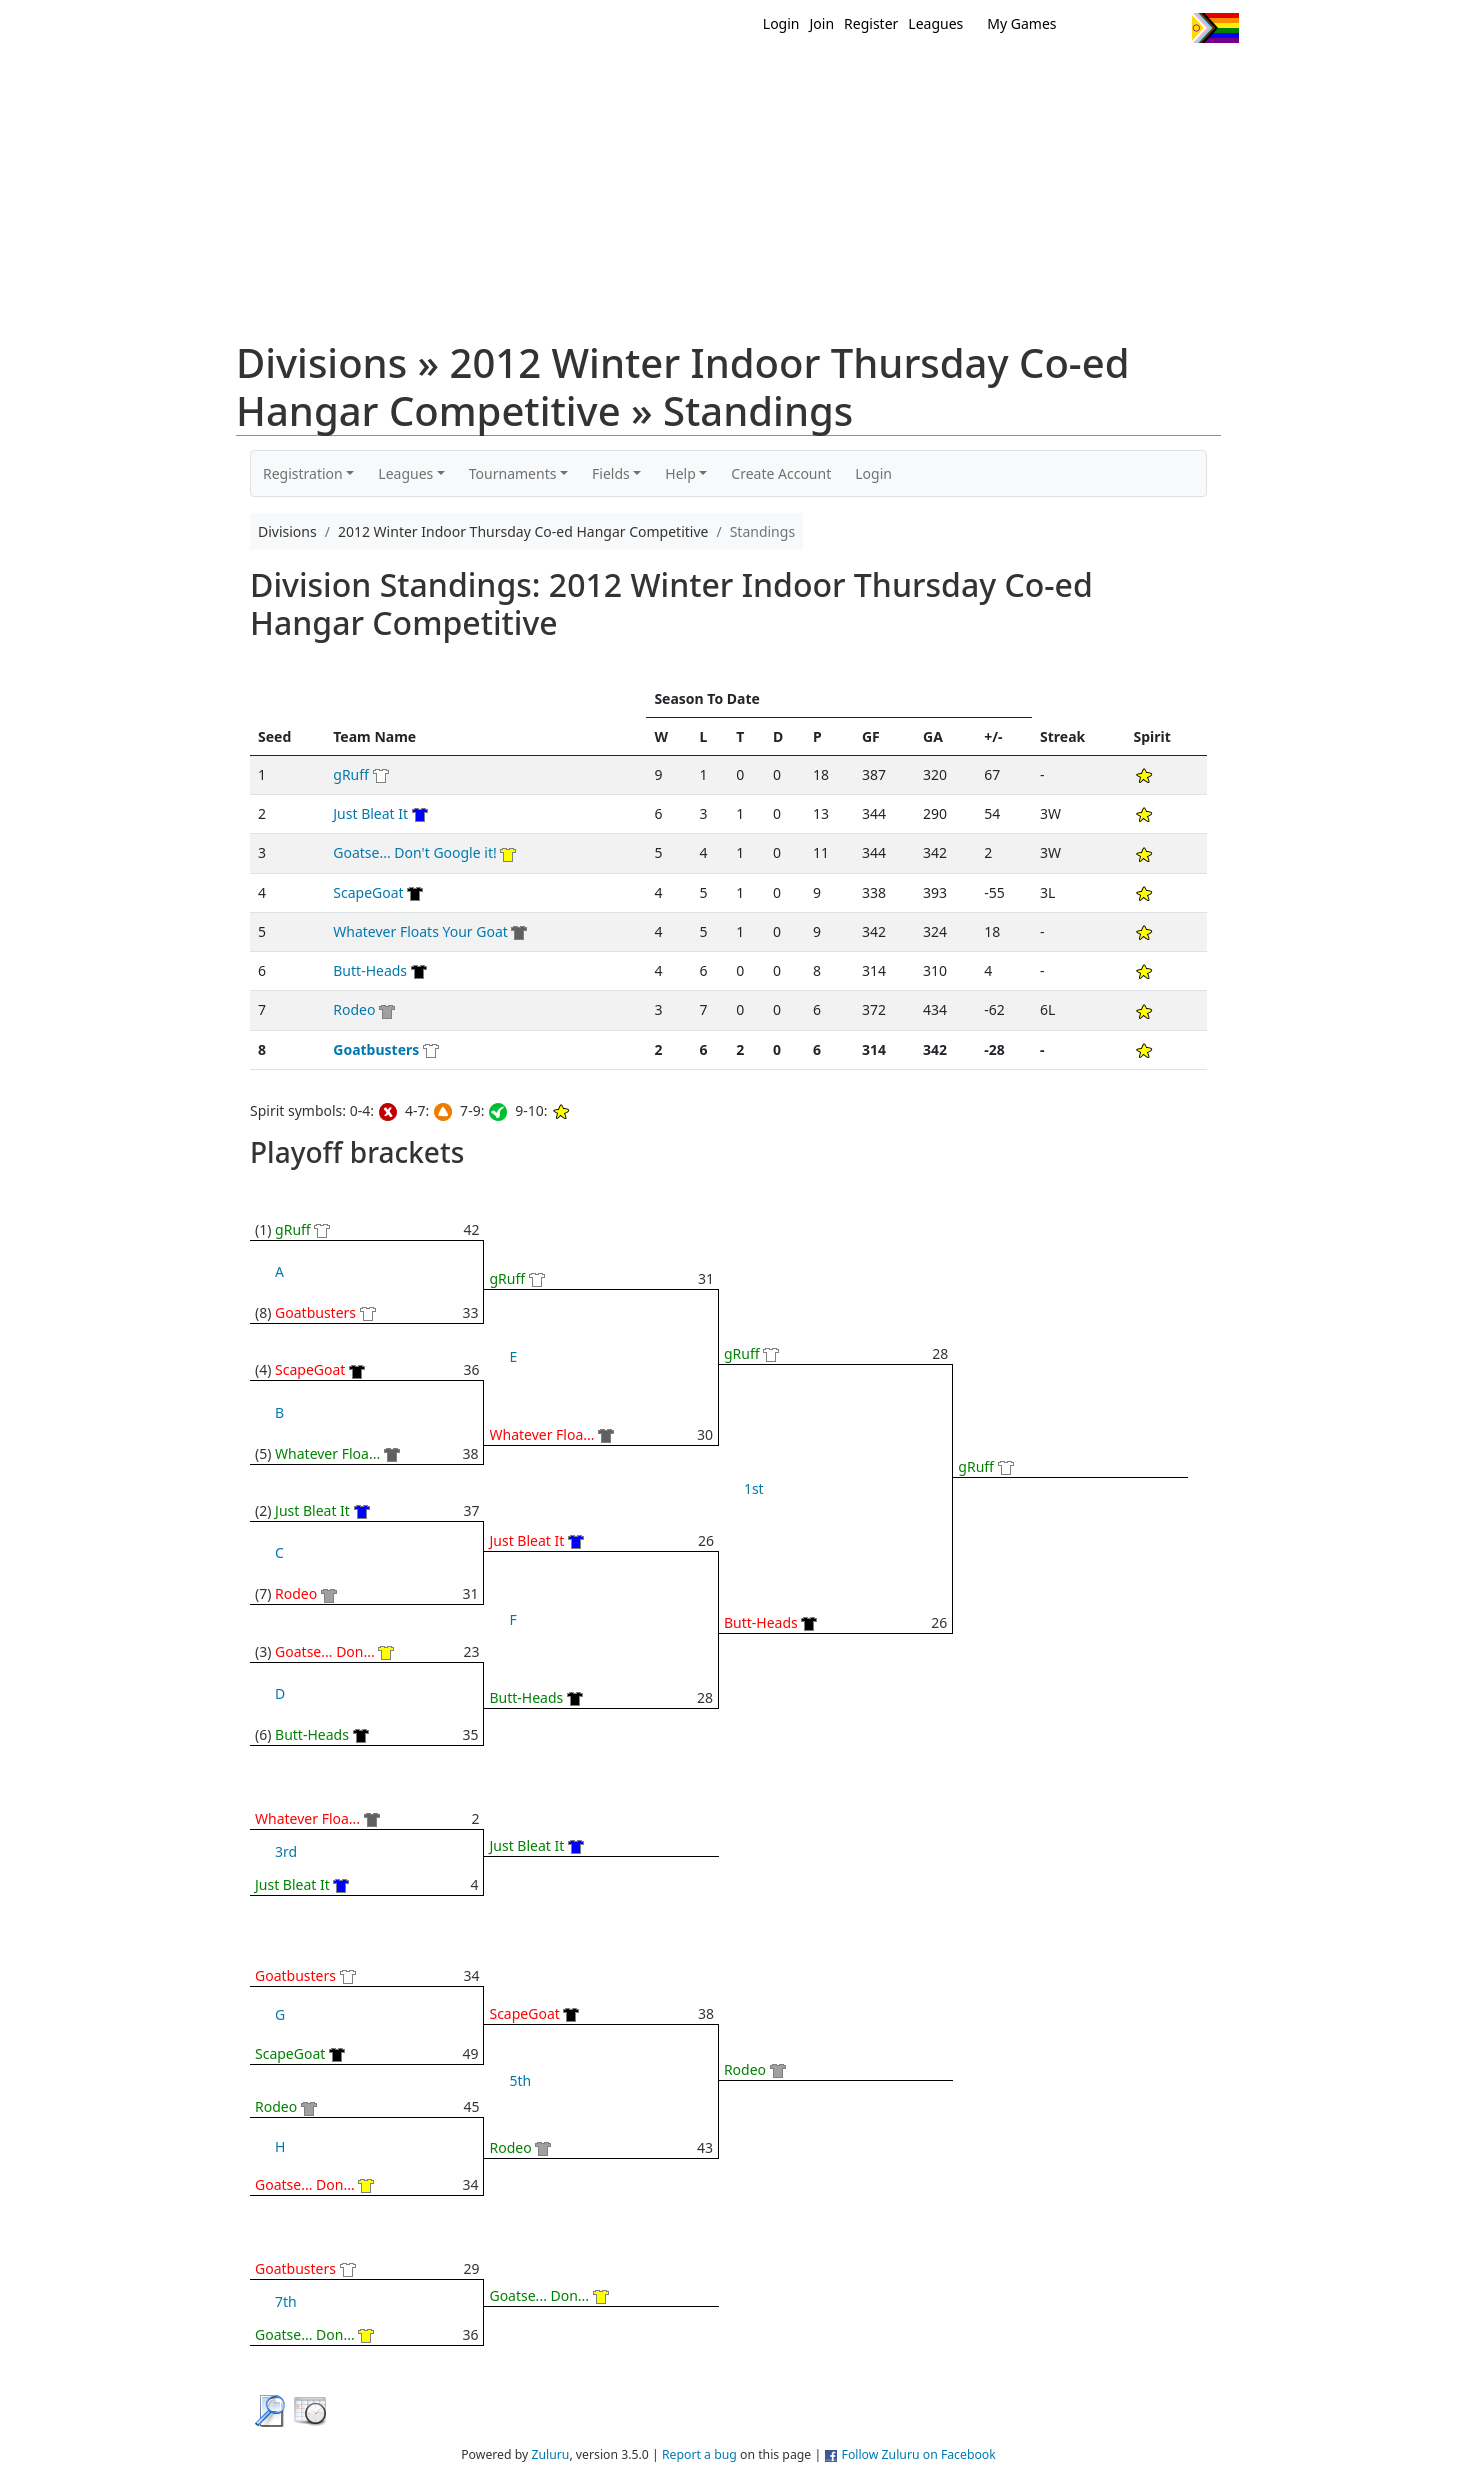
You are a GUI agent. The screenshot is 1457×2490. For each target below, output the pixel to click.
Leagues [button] (405, 473)
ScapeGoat (368, 892)
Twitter (1094, 28)
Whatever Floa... (327, 1453)
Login (781, 23)
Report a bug (699, 2454)
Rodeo (354, 1009)
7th (286, 2301)
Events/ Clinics (900, 78)
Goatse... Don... (325, 1651)
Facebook (1131, 28)
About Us (1184, 78)
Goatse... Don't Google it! (414, 852)
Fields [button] (611, 473)
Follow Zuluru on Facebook (919, 2454)
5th (520, 2080)
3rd (286, 1851)
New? (679, 78)
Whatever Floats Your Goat (420, 931)
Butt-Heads (370, 970)
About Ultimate (1052, 78)
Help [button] (680, 473)
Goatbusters (376, 1049)
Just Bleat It (370, 813)
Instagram (1168, 28)
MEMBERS (771, 78)
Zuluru (550, 2454)
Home (600, 78)
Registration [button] (303, 473)
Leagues (935, 23)
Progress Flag (1215, 28)
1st (754, 1488)
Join (822, 23)
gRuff (351, 774)
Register (871, 23)
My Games (1021, 23)
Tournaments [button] (513, 473)
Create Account (781, 473)
